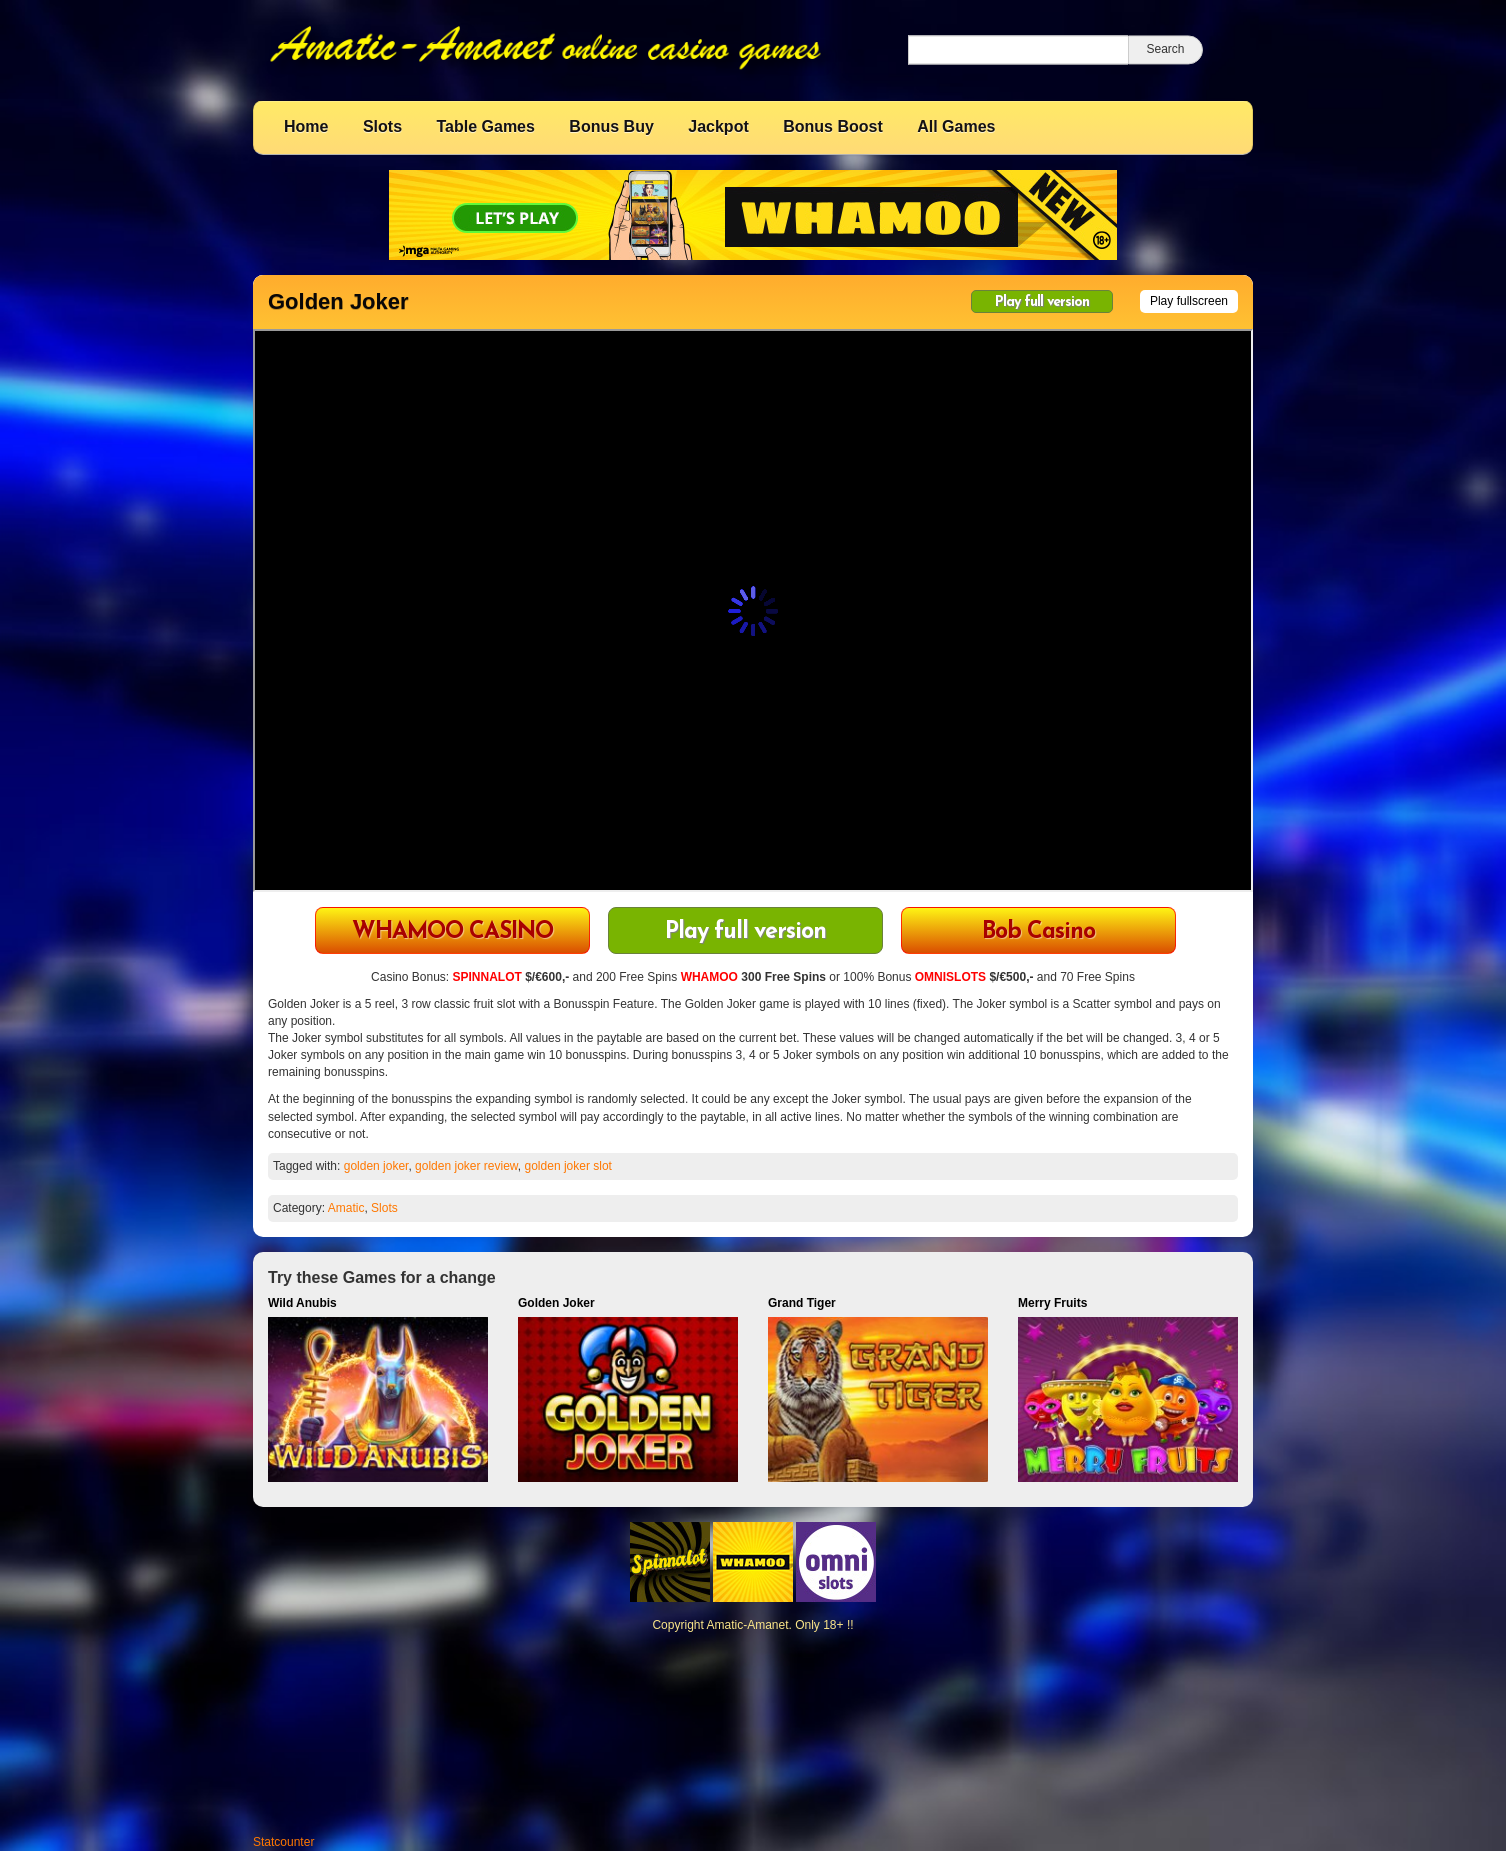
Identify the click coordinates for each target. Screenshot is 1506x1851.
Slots (382, 126)
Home (306, 126)
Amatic (346, 1208)
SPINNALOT (486, 977)
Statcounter (283, 1842)
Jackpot (718, 126)
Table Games (485, 126)
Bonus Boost (833, 126)
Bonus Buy (611, 126)
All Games (956, 126)
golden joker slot (568, 1166)
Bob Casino (1038, 932)
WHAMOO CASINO (452, 932)
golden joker (376, 1166)
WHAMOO (709, 977)
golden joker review (466, 1166)
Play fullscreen (1189, 301)
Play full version (1042, 302)
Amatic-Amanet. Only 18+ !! (779, 1625)
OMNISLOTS (950, 977)
